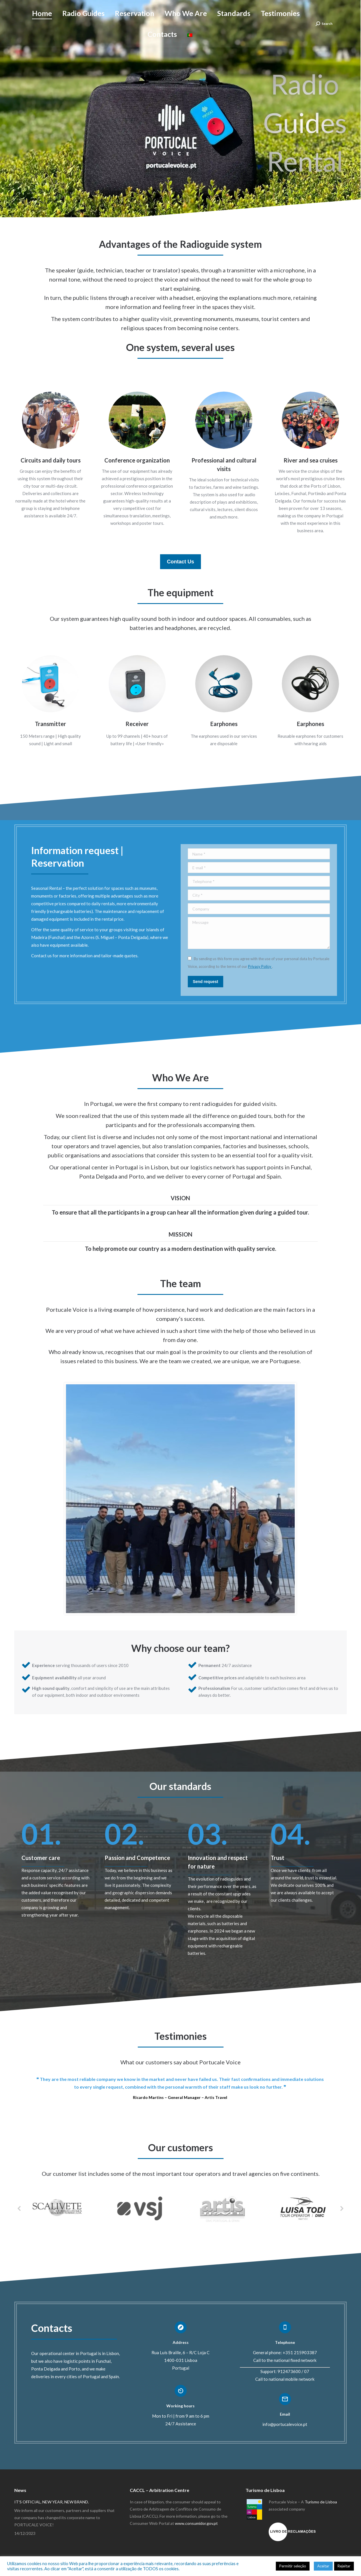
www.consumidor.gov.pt (196, 2523)
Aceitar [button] (323, 2566)
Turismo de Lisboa (321, 2501)
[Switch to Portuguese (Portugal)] (190, 44)
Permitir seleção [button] (292, 2566)
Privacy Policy (260, 966)
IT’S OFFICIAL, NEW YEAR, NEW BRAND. (51, 2501)
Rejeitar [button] (344, 2566)
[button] (19, 2208)
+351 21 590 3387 (50, 8)
